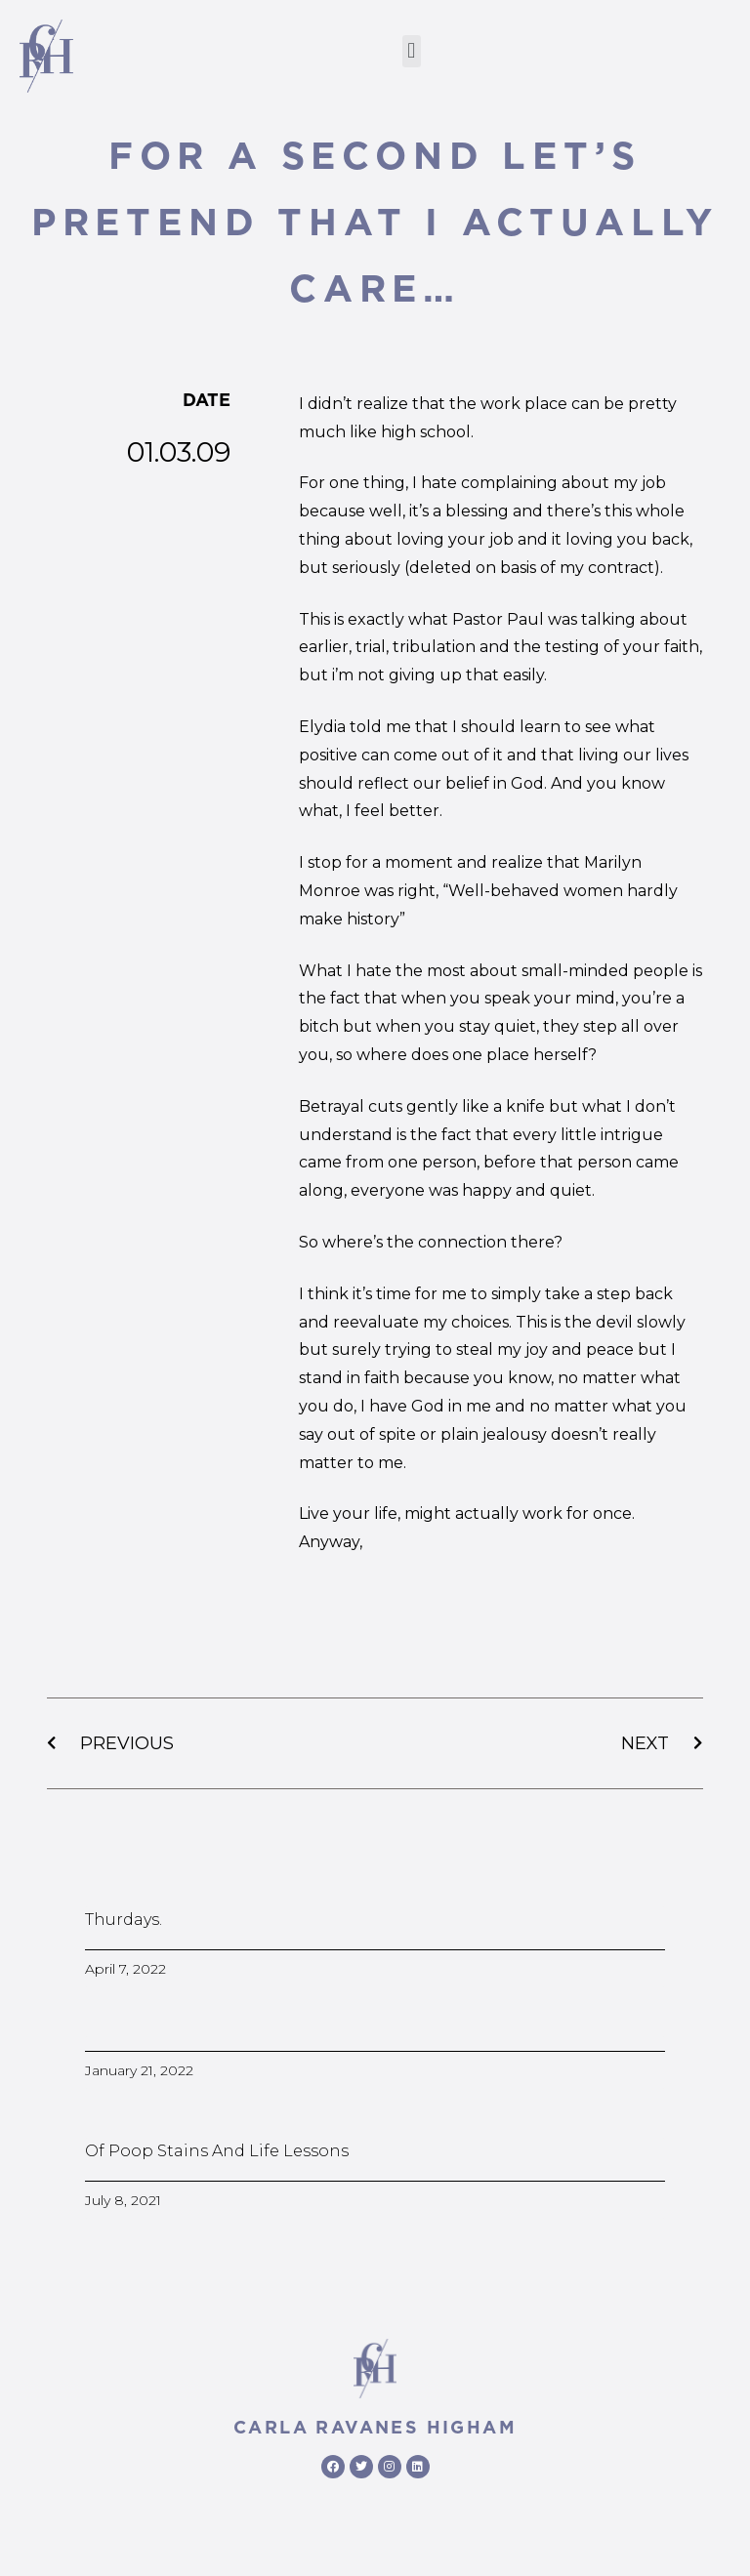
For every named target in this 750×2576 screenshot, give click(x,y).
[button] (411, 51)
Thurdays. (123, 1919)
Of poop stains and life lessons (217, 2151)
